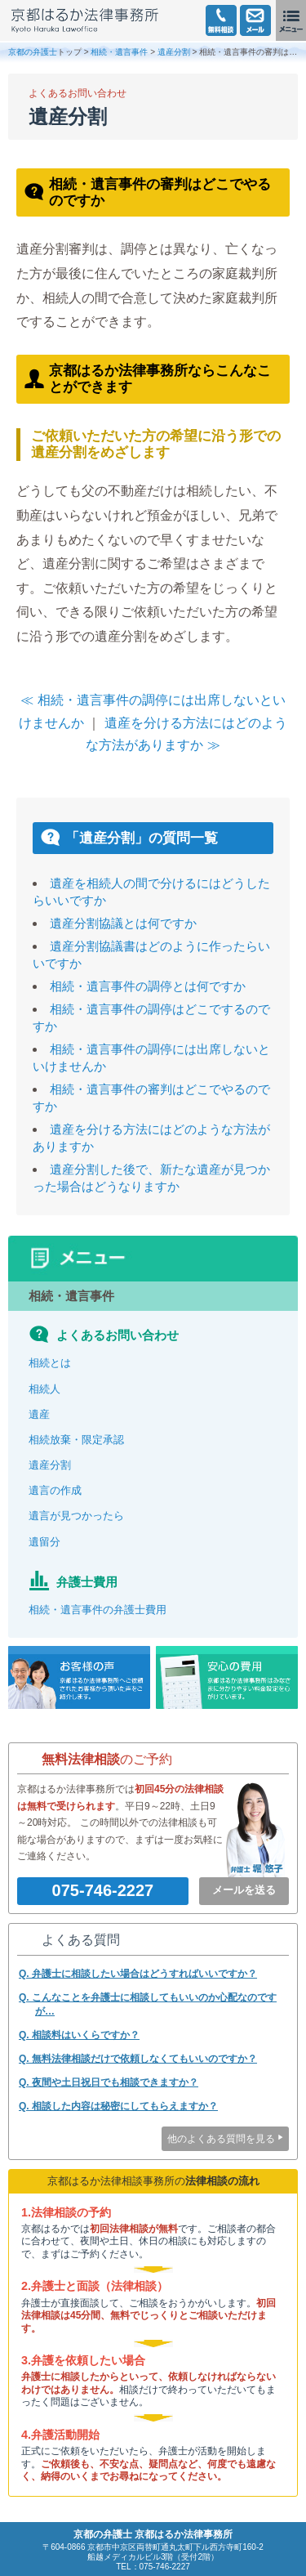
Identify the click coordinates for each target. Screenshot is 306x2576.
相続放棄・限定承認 (76, 1439)
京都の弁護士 (32, 51)
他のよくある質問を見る (221, 2138)
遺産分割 (173, 51)
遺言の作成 (55, 1490)
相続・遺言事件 (119, 51)
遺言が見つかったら (76, 1515)
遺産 (39, 1414)
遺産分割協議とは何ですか (123, 923)
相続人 (44, 1389)
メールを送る (244, 1890)
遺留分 (44, 1542)
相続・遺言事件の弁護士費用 (97, 1609)
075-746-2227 (103, 1890)
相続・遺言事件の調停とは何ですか (148, 986)
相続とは (50, 1363)
